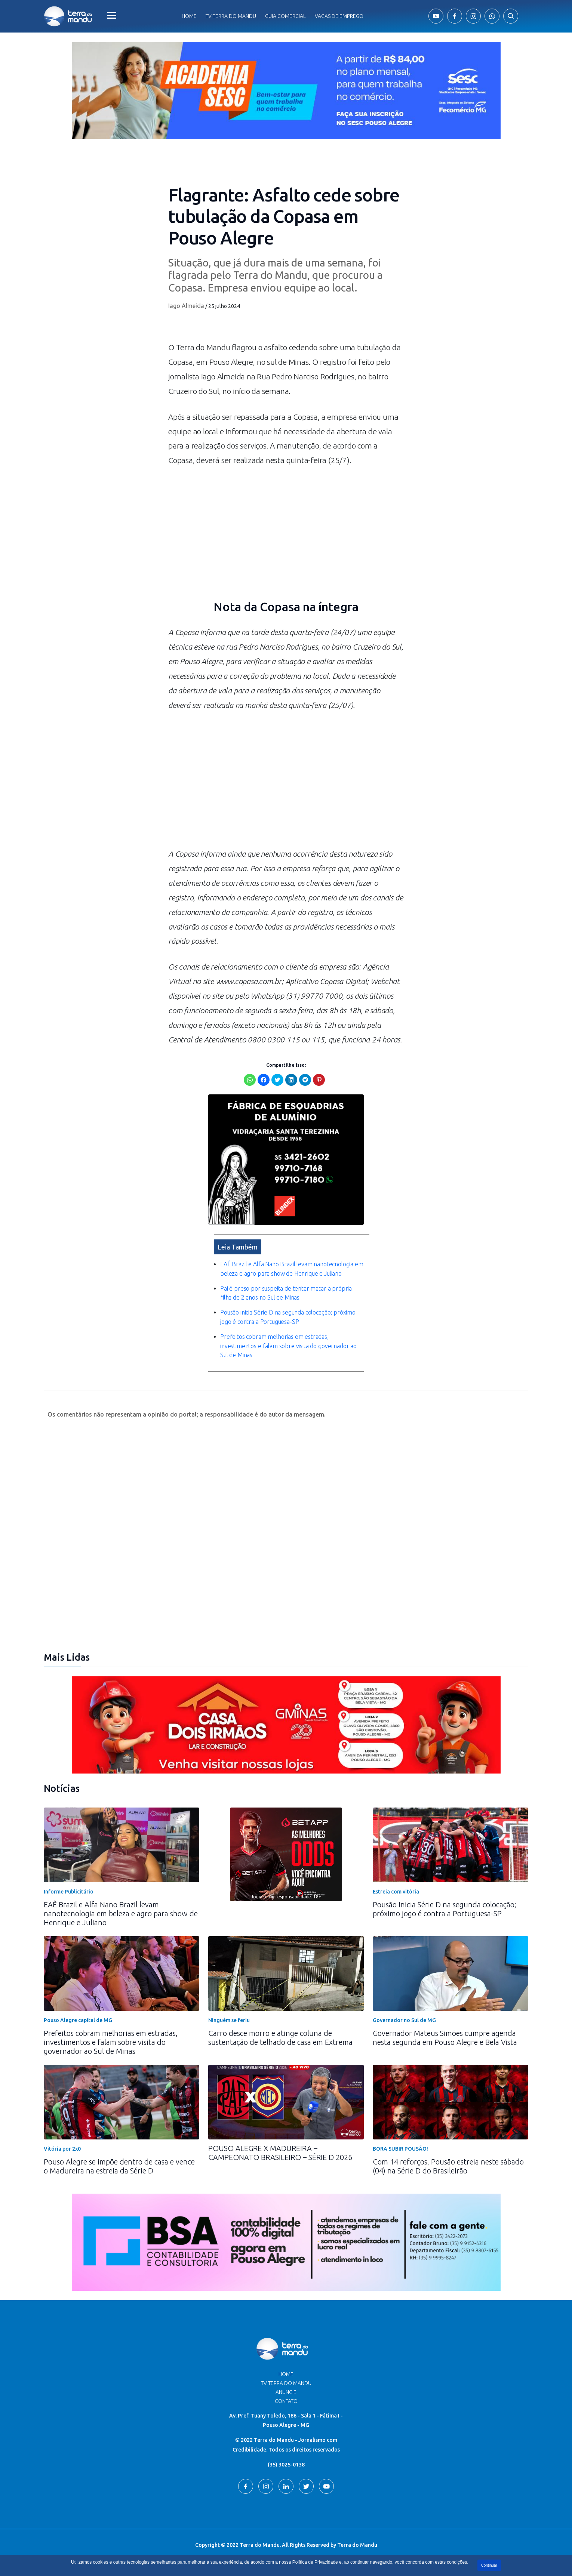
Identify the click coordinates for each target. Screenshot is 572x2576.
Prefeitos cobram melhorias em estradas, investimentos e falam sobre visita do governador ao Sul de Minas (288, 1346)
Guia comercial (285, 16)
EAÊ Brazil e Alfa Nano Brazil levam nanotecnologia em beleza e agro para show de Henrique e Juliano (121, 1913)
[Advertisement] (286, 783)
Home (189, 16)
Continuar (489, 2565)
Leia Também (238, 1247)
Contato (286, 2401)
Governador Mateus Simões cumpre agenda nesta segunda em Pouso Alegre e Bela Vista (445, 2037)
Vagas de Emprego (339, 16)
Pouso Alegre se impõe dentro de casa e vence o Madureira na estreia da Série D (119, 2166)
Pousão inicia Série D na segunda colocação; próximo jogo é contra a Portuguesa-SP (444, 1909)
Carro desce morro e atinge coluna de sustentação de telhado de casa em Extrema (280, 2037)
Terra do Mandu (357, 2545)
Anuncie (286, 2392)
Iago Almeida (186, 305)
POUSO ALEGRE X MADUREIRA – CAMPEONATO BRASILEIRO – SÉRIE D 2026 (280, 2152)
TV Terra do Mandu (286, 2383)
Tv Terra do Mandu (231, 16)
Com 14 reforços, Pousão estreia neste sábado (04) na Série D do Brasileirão (448, 2166)
